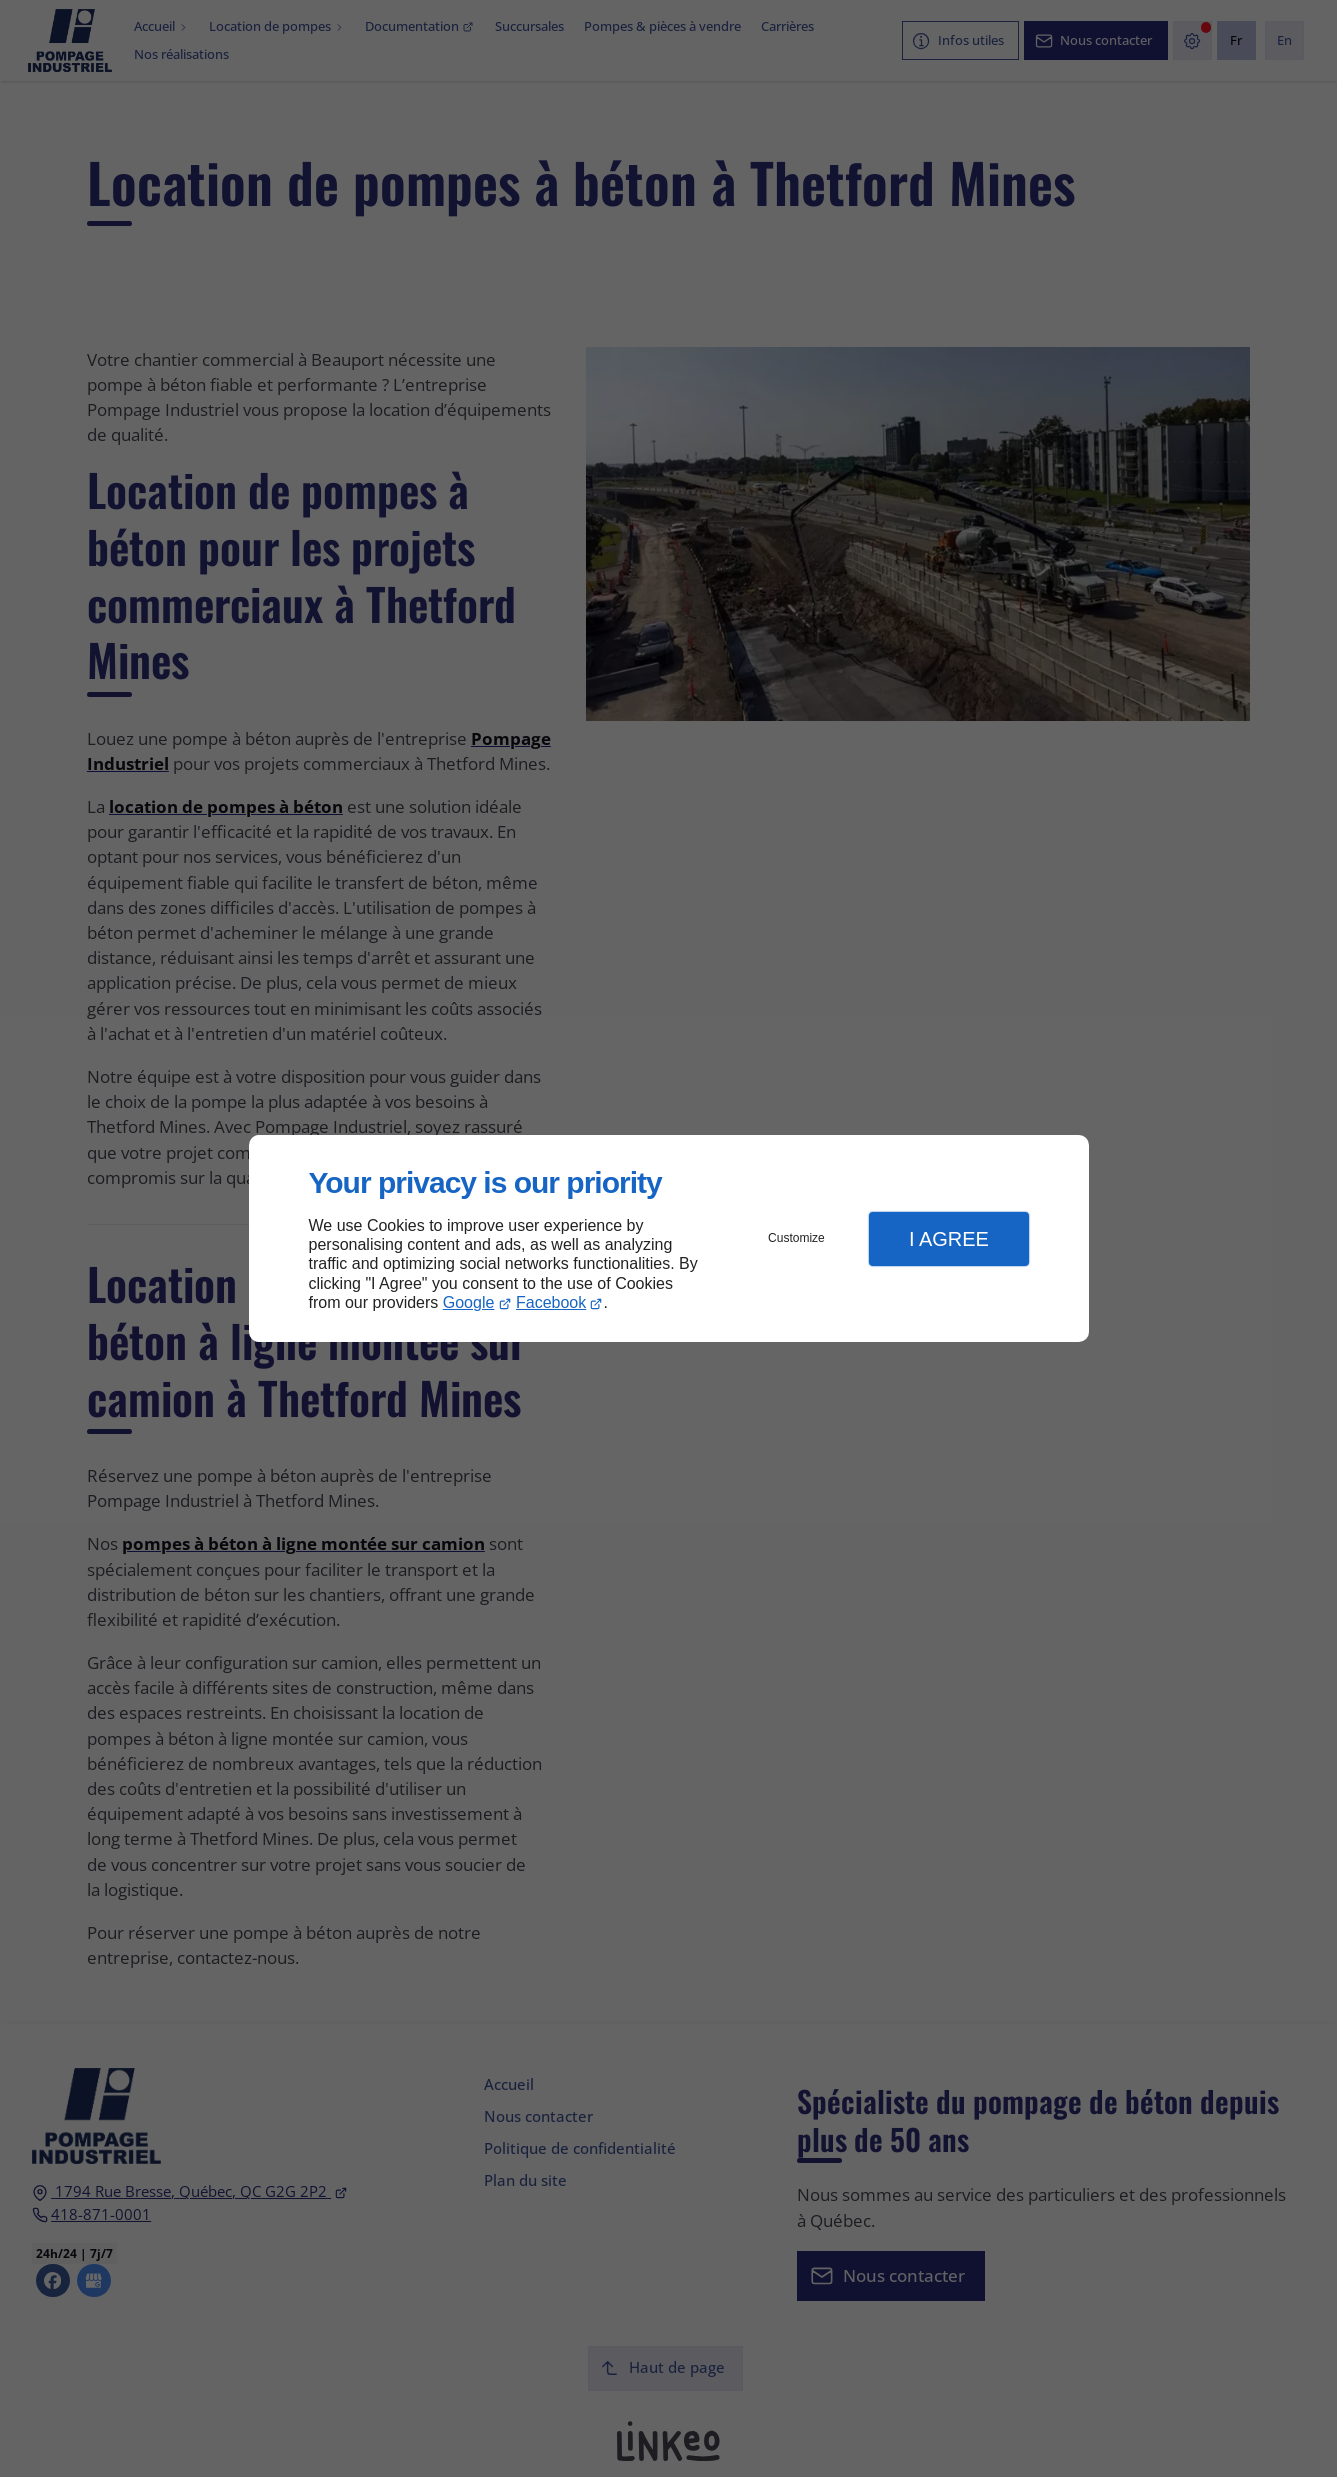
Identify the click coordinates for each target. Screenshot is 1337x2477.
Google (469, 1302)
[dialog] (669, 1238)
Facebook (551, 1302)
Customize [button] (796, 1238)
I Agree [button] (949, 1239)
